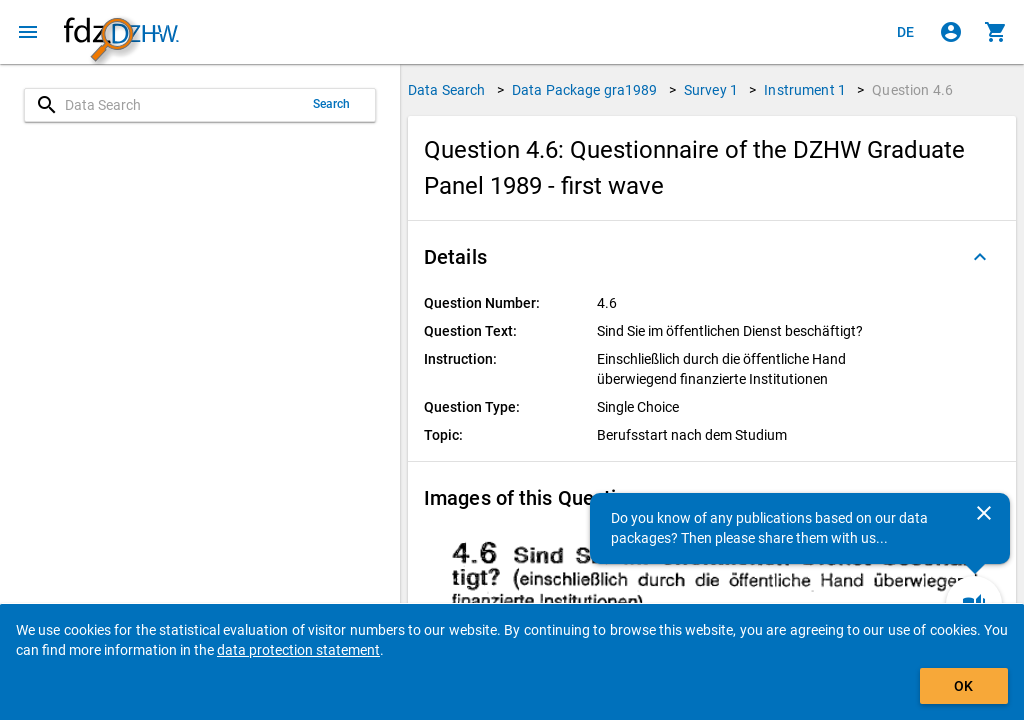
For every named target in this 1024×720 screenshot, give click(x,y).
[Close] (984, 513)
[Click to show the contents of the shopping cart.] (996, 32)
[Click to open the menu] (28, 32)
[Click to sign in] (951, 32)
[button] (712, 257)
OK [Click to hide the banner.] (963, 686)
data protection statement (298, 650)
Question (912, 90)
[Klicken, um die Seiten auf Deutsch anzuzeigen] (906, 32)
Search (332, 104)
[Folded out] (980, 257)
